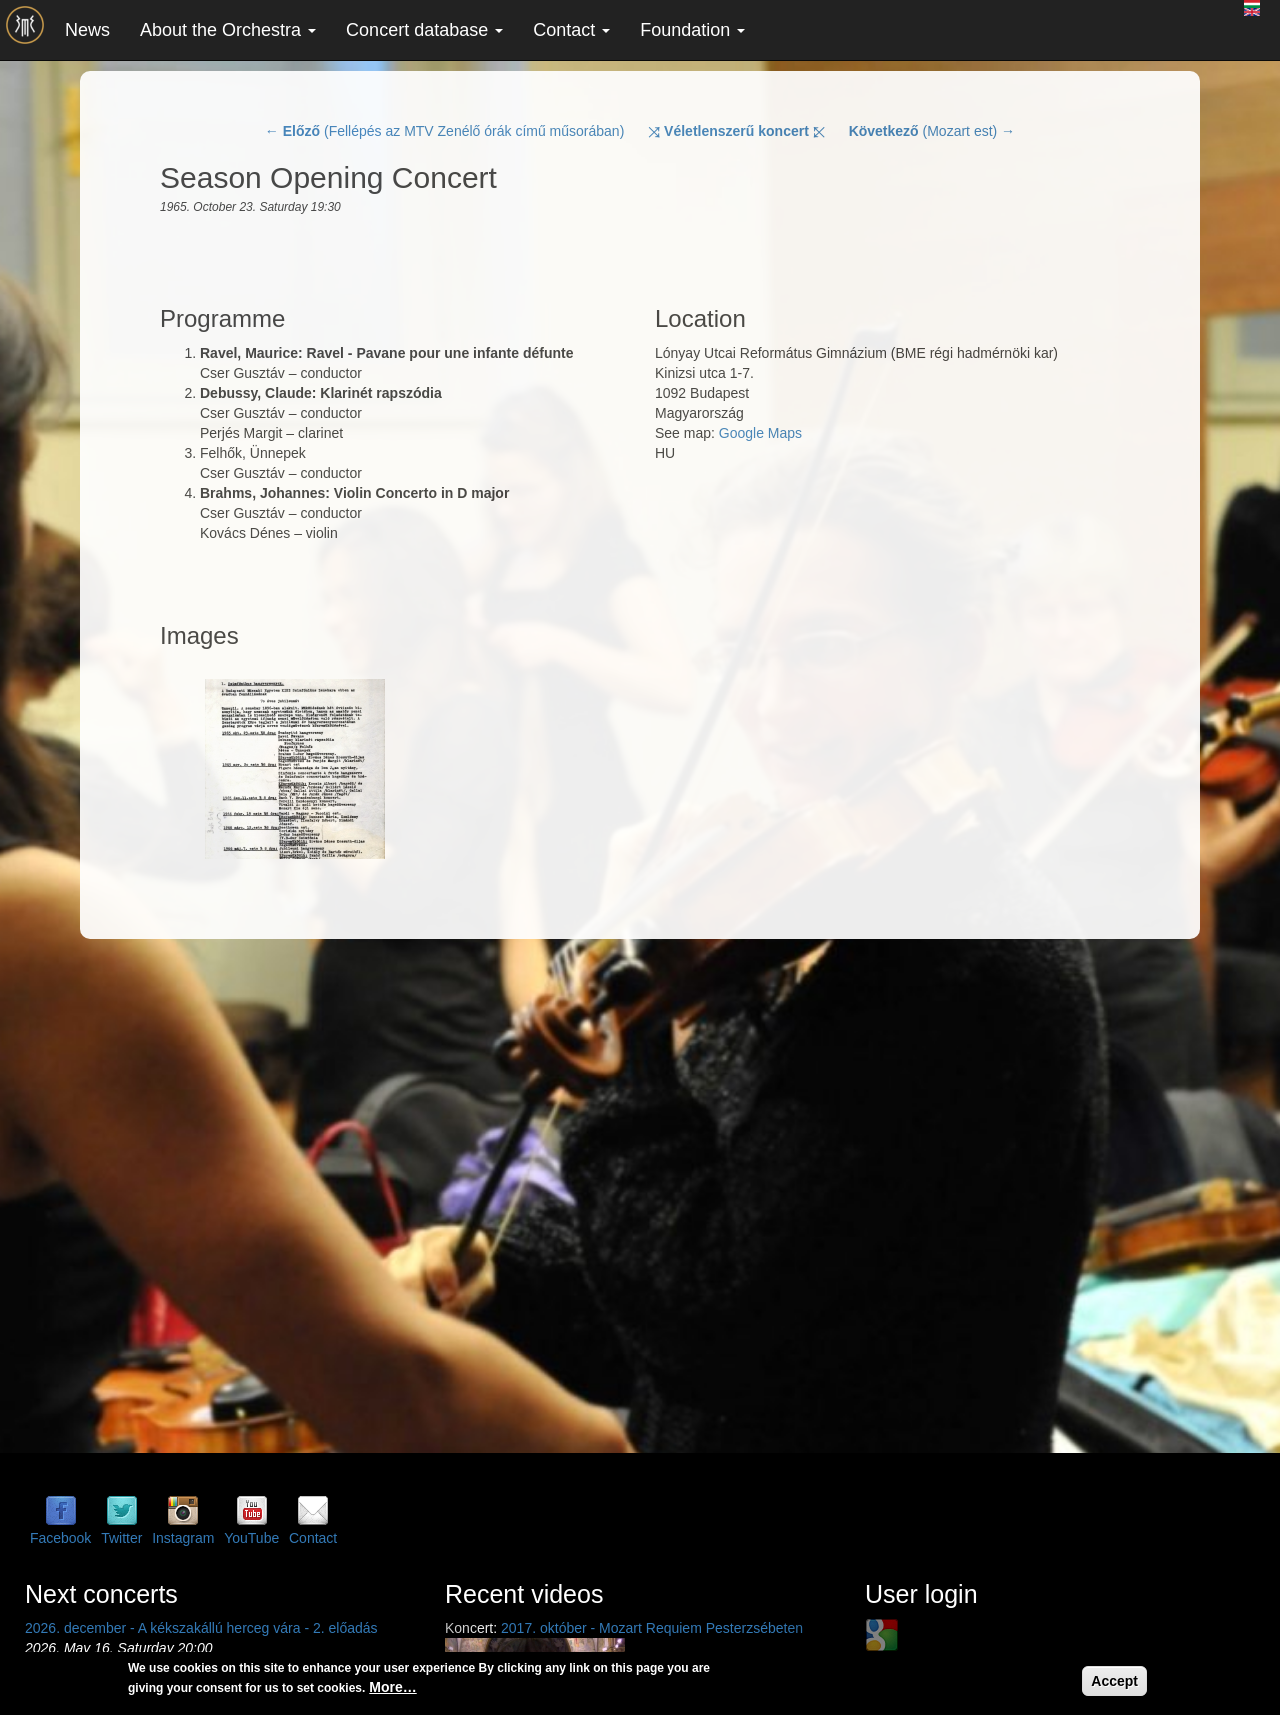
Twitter (121, 1538)
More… (392, 1687)
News (87, 30)
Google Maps (760, 433)
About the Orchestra (228, 30)
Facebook (60, 1538)
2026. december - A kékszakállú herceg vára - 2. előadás (201, 1628)
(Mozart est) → (932, 131)
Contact (571, 30)
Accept (1114, 1681)
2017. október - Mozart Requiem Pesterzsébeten (652, 1628)
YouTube (251, 1538)
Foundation (692, 30)
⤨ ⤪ (736, 131)
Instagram (183, 1538)
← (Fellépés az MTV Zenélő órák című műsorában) (444, 131)
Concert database (424, 30)
